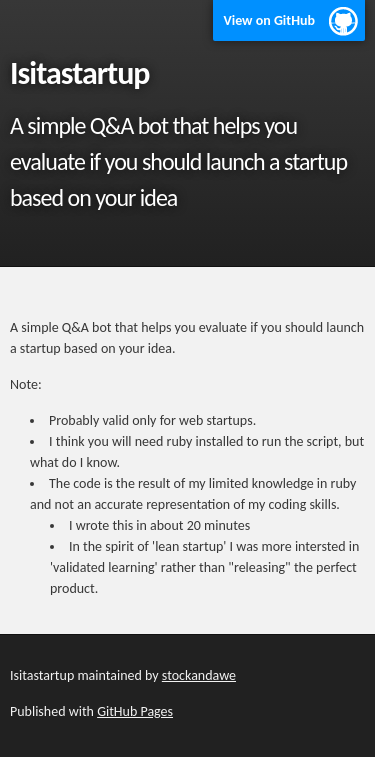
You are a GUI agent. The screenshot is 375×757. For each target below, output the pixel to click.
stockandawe (199, 675)
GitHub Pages (135, 711)
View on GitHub (269, 20)
